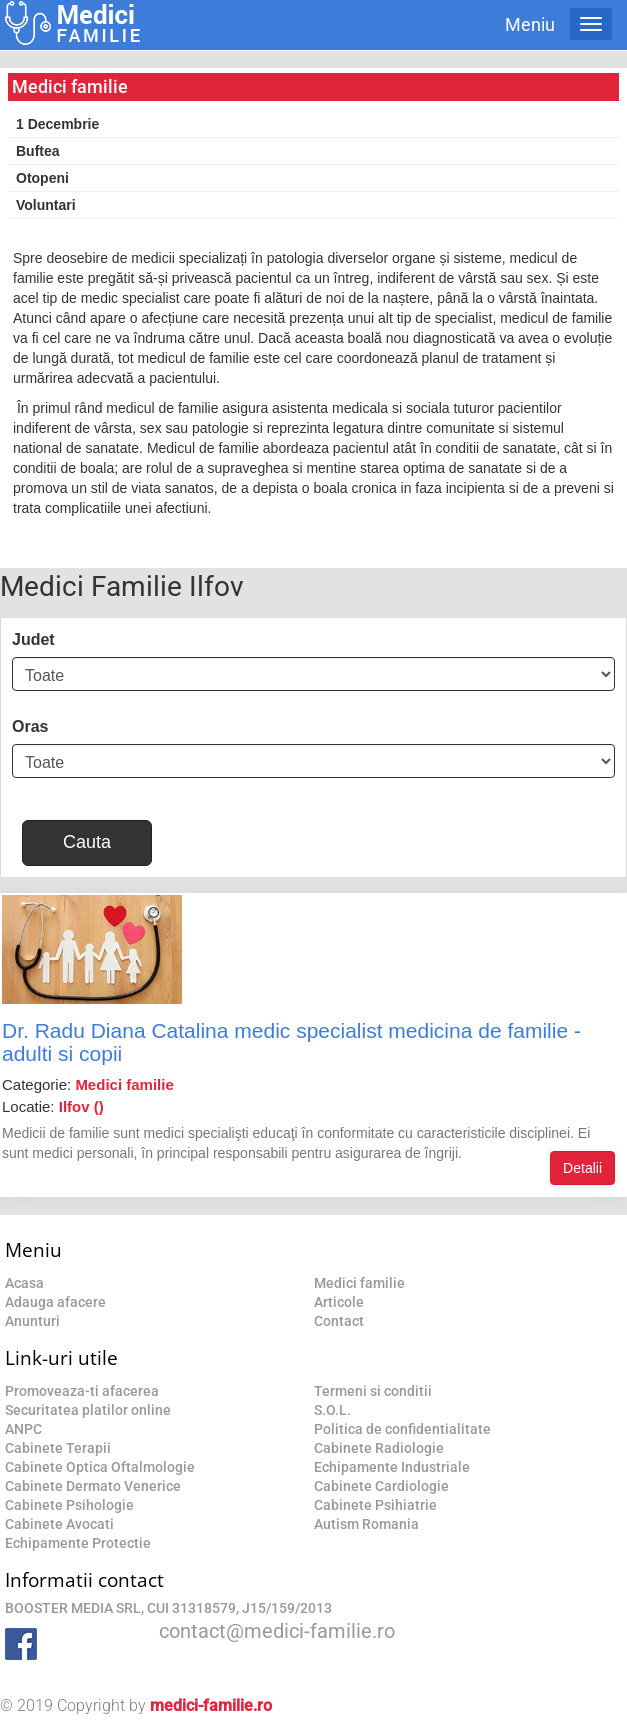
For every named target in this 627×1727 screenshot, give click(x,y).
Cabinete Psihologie (69, 1505)
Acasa (24, 1283)
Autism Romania (366, 1524)
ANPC (23, 1429)
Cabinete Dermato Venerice (93, 1486)
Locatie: (53, 1106)
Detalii (582, 1168)
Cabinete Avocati (59, 1524)
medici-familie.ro (211, 1705)
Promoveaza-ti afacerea (82, 1391)
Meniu (530, 24)
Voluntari (46, 205)
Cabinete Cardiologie (381, 1486)
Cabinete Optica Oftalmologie (100, 1467)
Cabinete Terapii (58, 1448)
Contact (339, 1321)
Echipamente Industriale (392, 1467)
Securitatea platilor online (88, 1410)
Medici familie (359, 1283)
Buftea (38, 151)
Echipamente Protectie (78, 1543)
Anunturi (32, 1321)
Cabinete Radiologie (379, 1448)
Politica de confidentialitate (402, 1429)
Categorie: (88, 1084)
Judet (33, 639)
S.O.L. (332, 1410)
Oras (30, 726)
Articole (339, 1302)
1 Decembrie (57, 124)
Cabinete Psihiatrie (375, 1505)
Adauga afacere (55, 1302)
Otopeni (42, 178)
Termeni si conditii (373, 1391)
